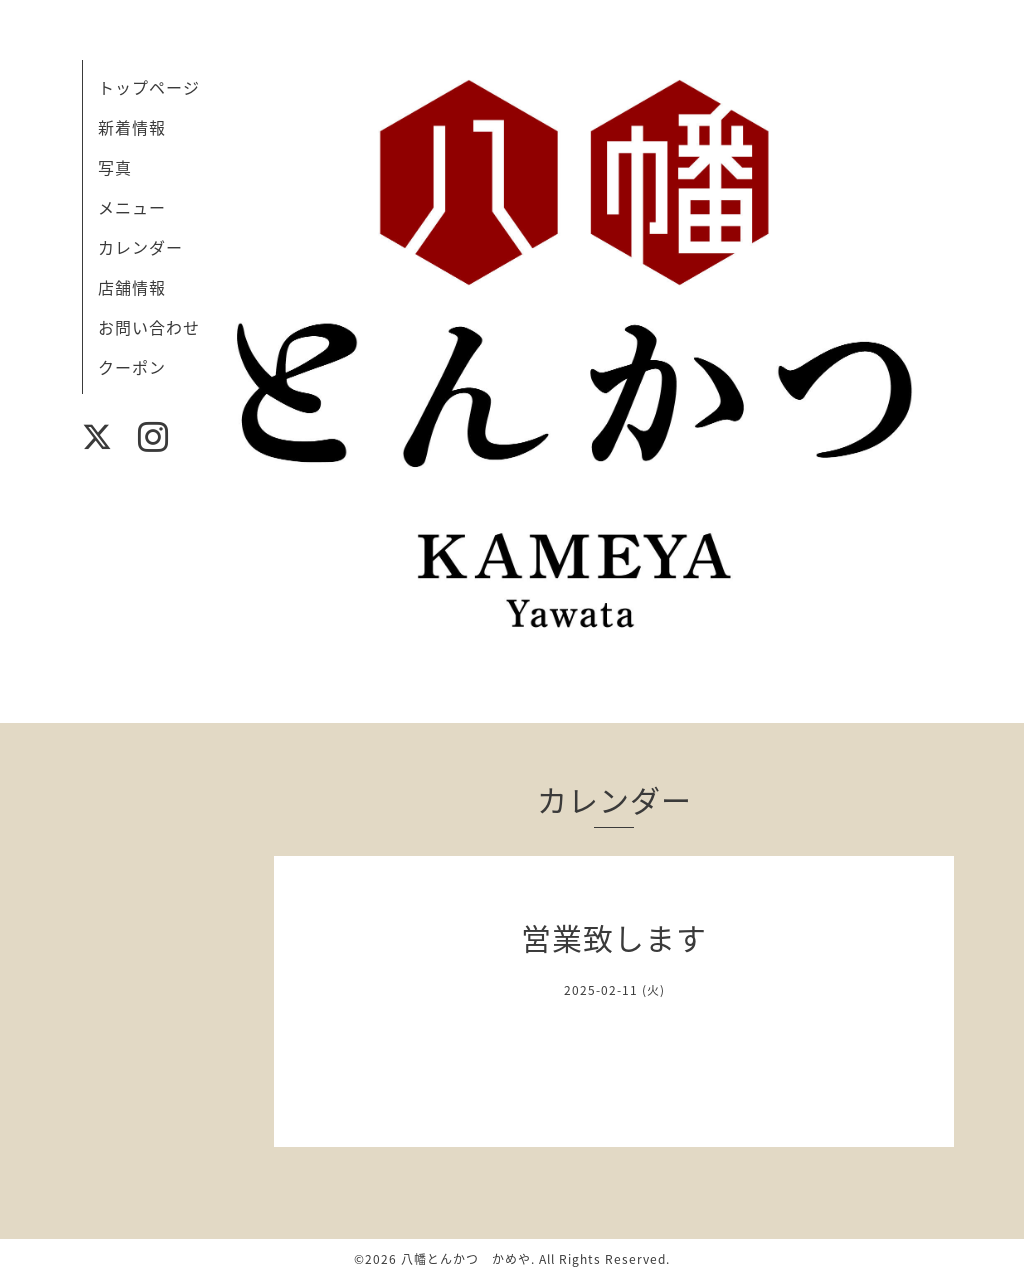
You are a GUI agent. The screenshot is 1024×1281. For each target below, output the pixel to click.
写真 (115, 167)
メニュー (132, 207)
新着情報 (132, 127)
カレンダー (140, 247)
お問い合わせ (149, 327)
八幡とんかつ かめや (466, 1259)
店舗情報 (132, 287)
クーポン (132, 367)
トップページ (149, 87)
